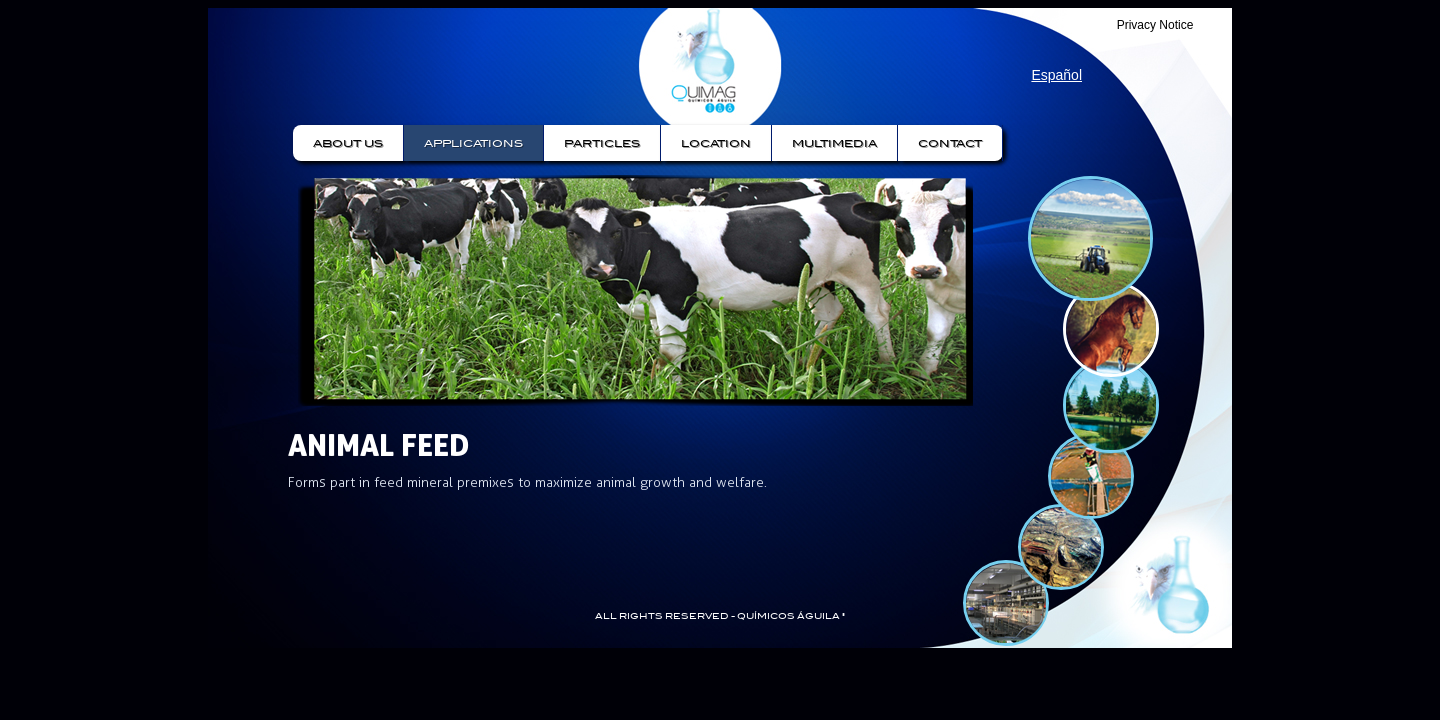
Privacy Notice (1155, 25)
